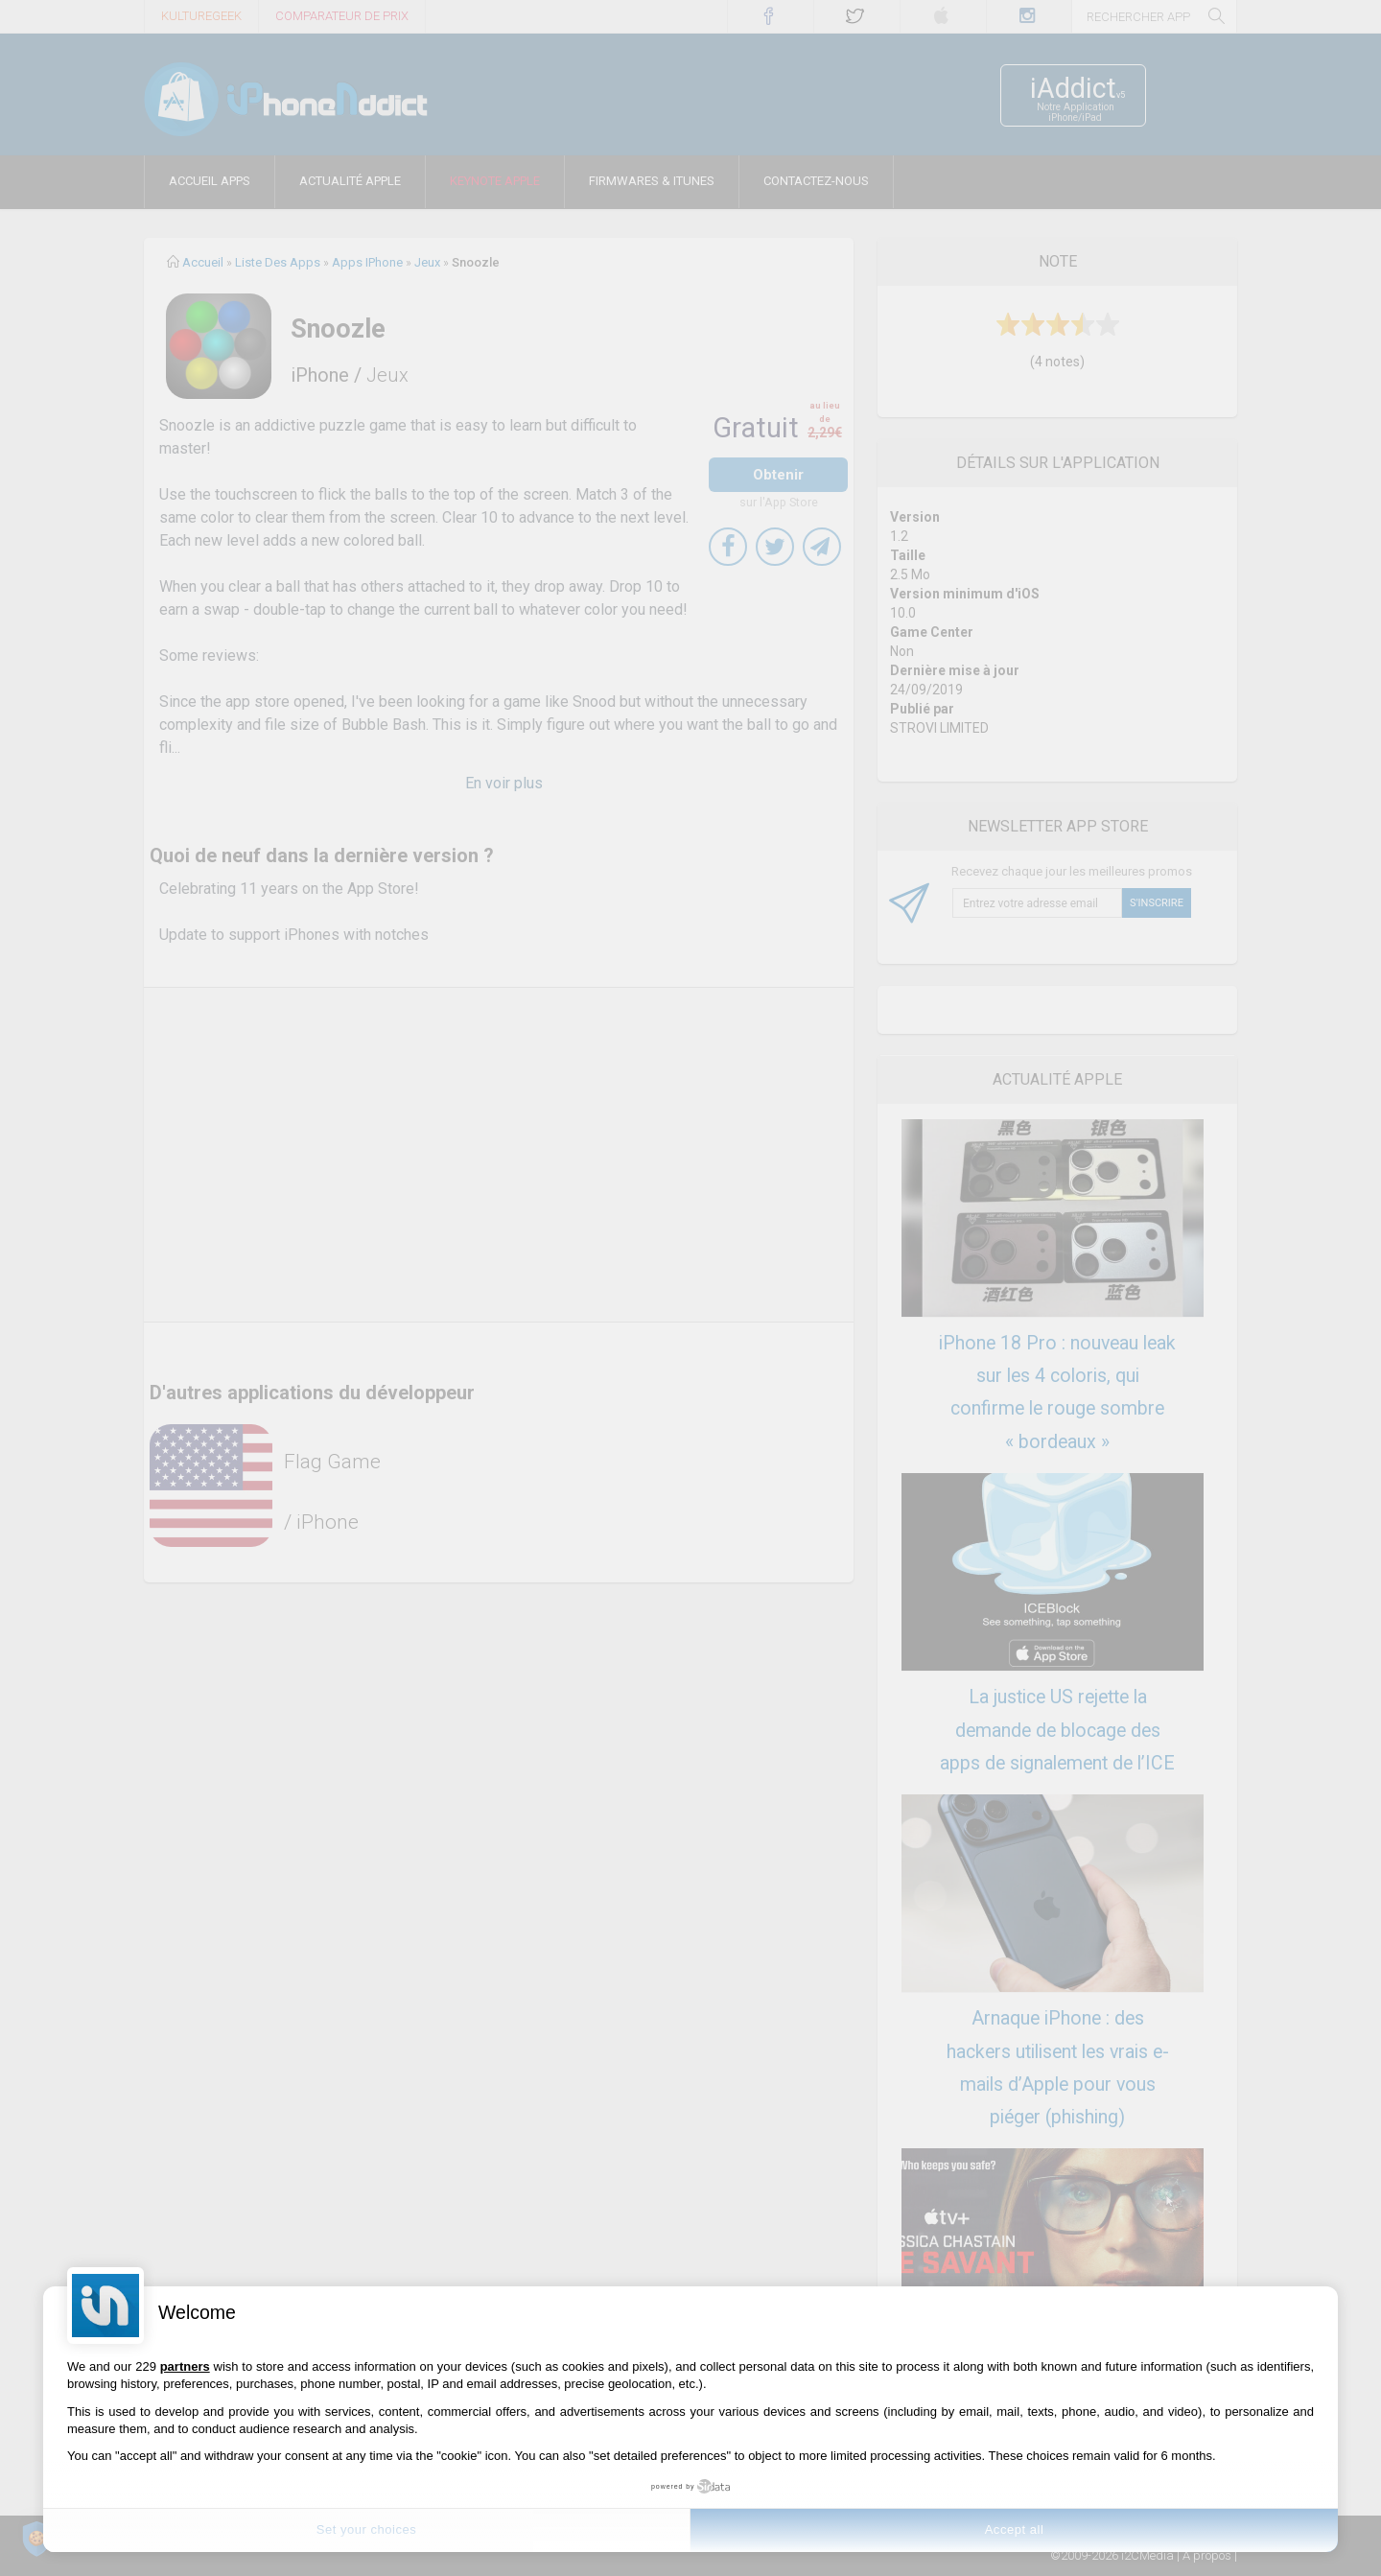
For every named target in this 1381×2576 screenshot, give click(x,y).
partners (185, 2366)
